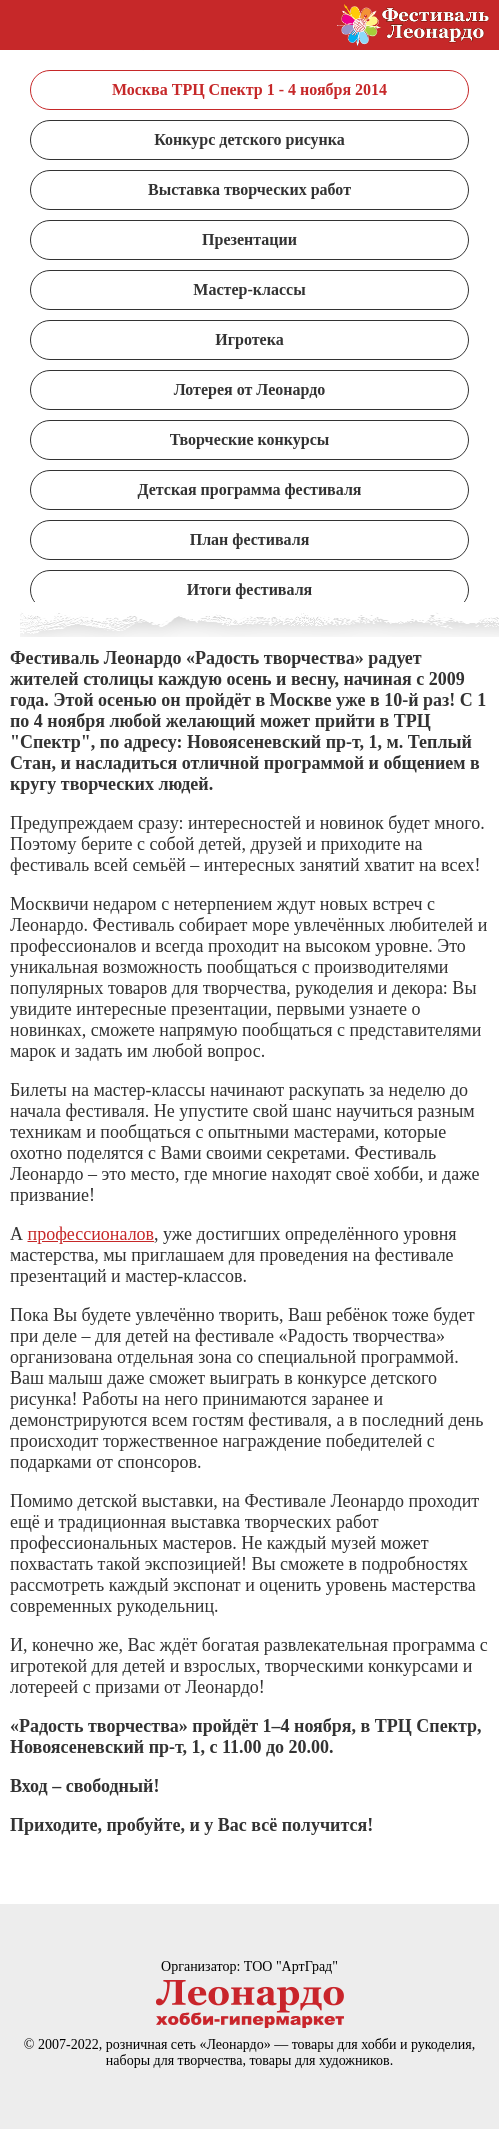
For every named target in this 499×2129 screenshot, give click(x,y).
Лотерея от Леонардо (250, 389)
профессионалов (91, 1234)
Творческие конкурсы (250, 439)
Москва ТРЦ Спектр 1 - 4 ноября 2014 (249, 89)
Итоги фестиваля (250, 589)
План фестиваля (250, 539)
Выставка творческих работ (249, 189)
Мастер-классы (249, 289)
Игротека (249, 339)
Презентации (249, 239)
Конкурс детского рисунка (249, 139)
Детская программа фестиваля (249, 489)
